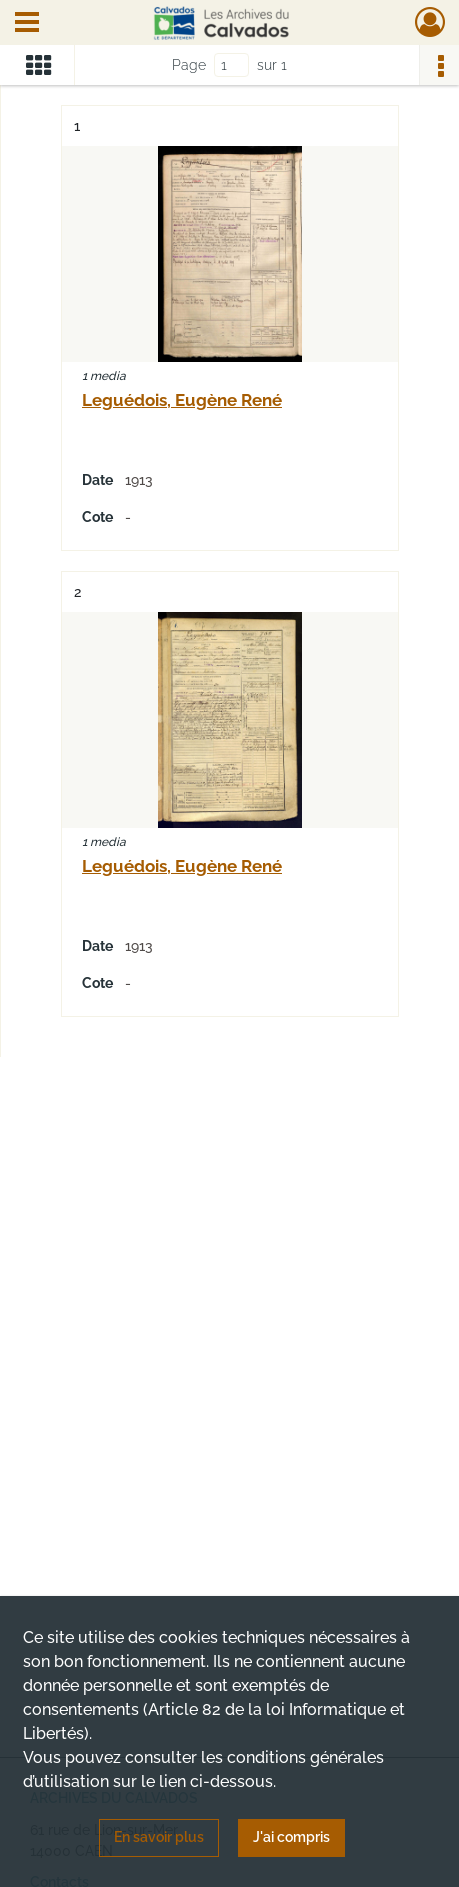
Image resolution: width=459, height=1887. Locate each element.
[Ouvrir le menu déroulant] (27, 24)
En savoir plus (159, 1837)
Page (189, 65)
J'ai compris (291, 1837)
